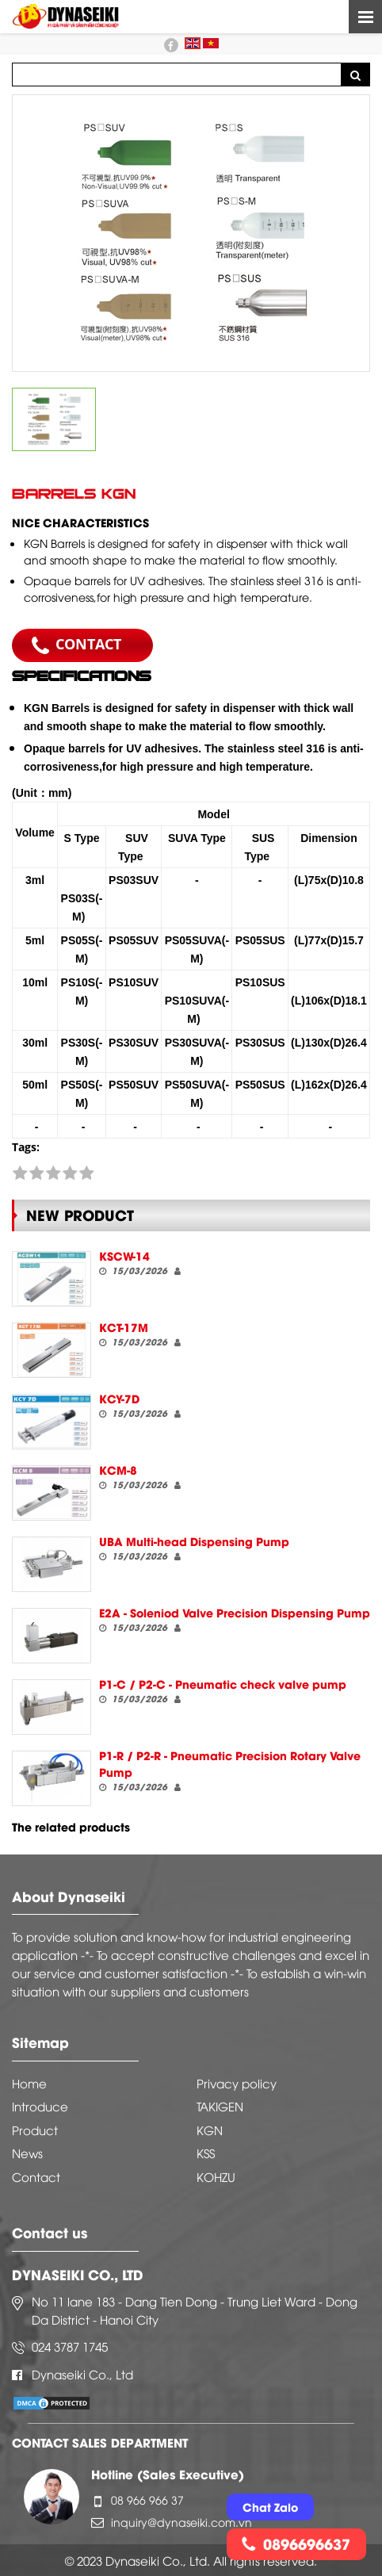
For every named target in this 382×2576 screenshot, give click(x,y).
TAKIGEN (220, 2106)
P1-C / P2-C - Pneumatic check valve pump (222, 1683)
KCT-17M (123, 1327)
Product (35, 2130)
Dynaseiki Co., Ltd (82, 2374)
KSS (206, 2153)
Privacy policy (237, 2083)
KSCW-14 (124, 1255)
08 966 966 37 (147, 2499)
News (27, 2153)
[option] (191, 233)
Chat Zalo (270, 2506)
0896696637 (296, 2543)
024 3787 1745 (70, 2346)
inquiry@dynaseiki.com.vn (181, 2521)
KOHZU (216, 2176)
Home (29, 2083)
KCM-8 (118, 1469)
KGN (210, 2130)
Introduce (40, 2106)
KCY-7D (119, 1398)
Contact (36, 2176)
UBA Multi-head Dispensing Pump (194, 1541)
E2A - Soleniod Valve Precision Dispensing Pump (234, 1612)
